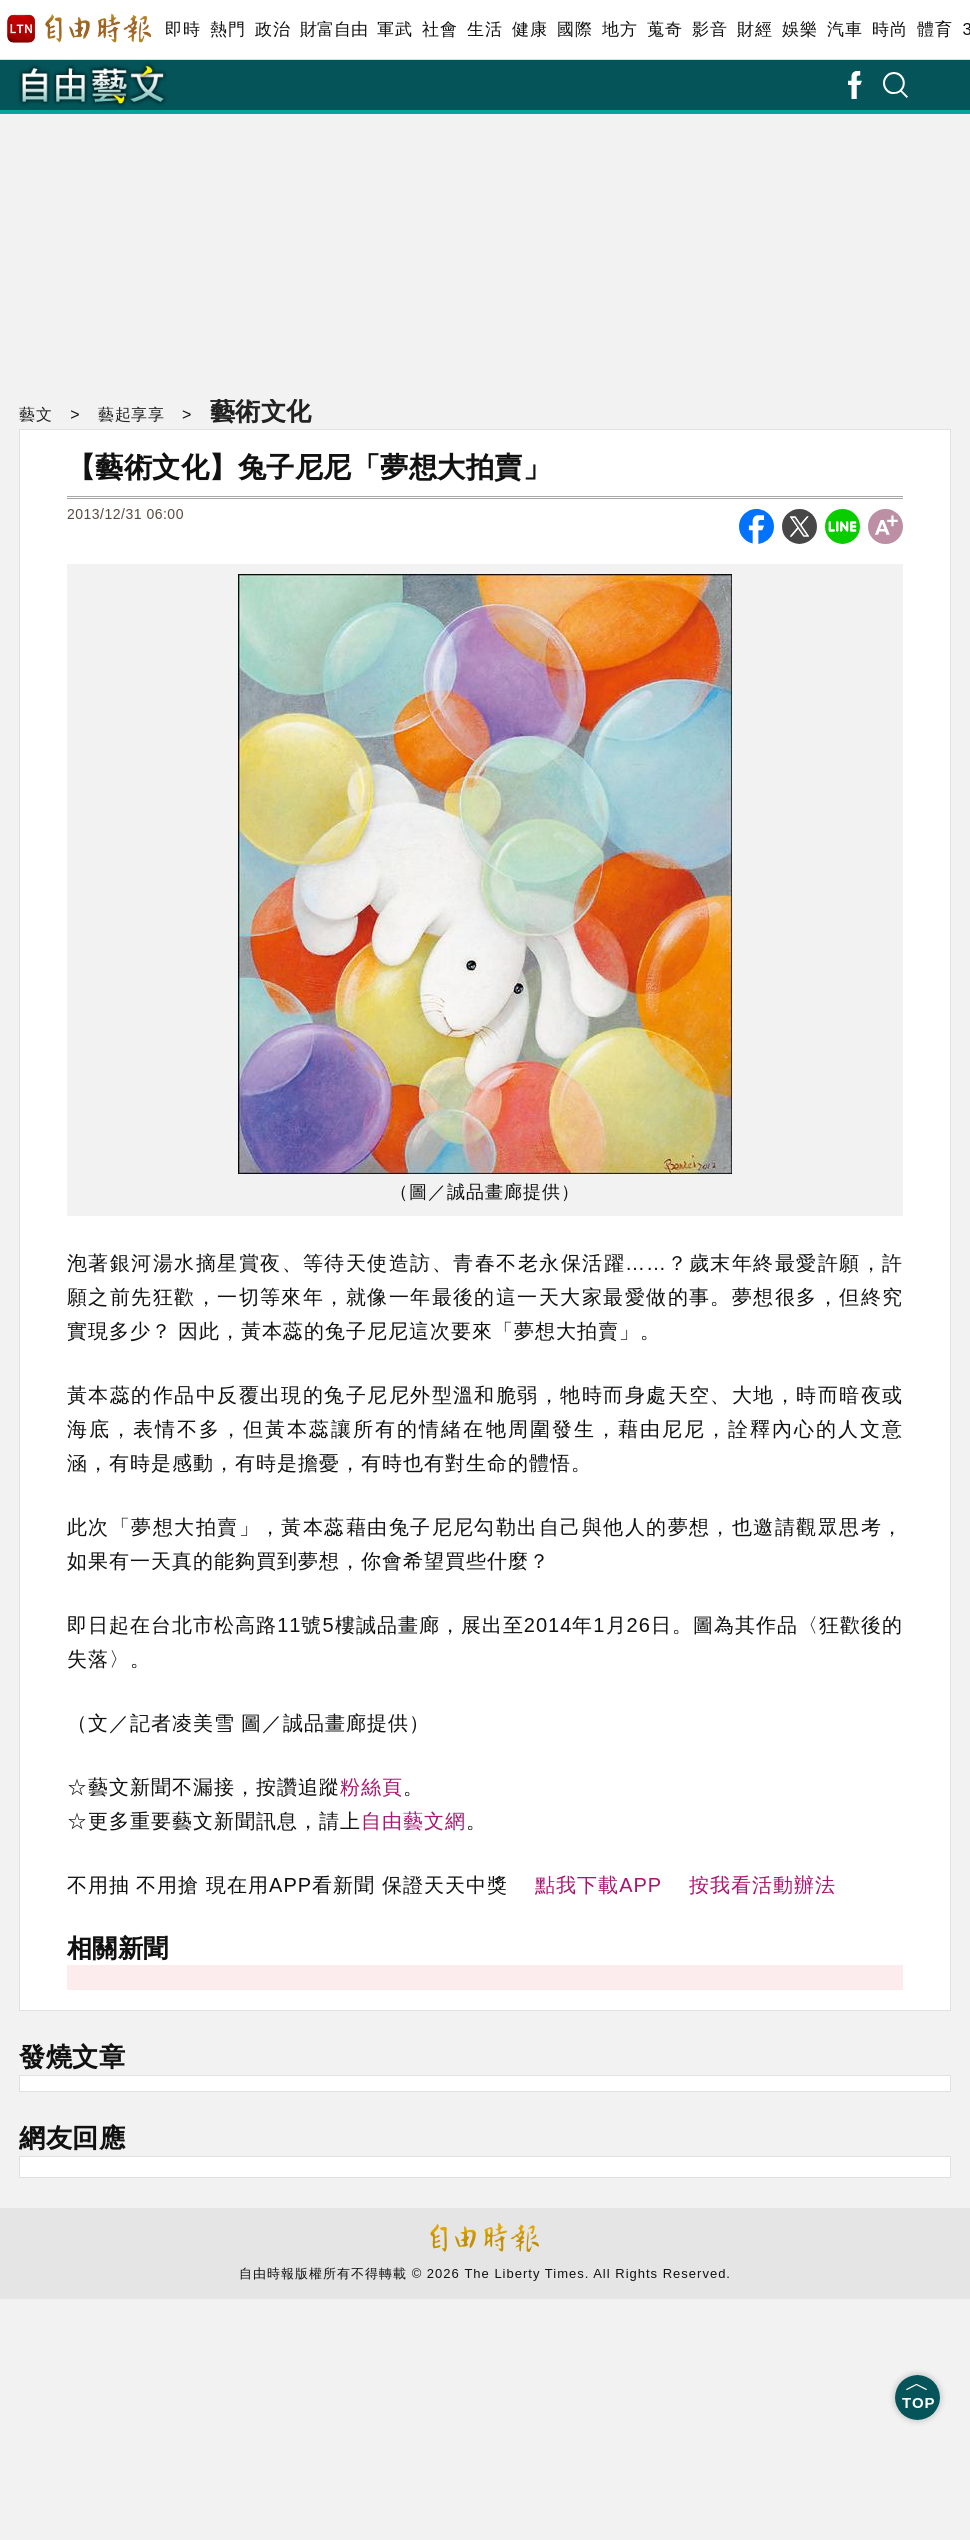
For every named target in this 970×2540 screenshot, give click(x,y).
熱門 (227, 29)
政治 (272, 29)
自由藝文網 (413, 1821)
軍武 (394, 29)
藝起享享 (131, 414)
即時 (182, 29)
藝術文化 (261, 411)
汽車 (844, 29)
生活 (484, 29)
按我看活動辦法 (762, 1885)
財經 (754, 29)
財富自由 (333, 29)
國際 (574, 29)
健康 (529, 29)
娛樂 (799, 29)
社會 (439, 29)
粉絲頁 (371, 1787)
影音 (709, 29)
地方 (619, 29)
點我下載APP (598, 1885)
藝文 (35, 414)
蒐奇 (664, 29)
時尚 (889, 29)
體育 (934, 29)
